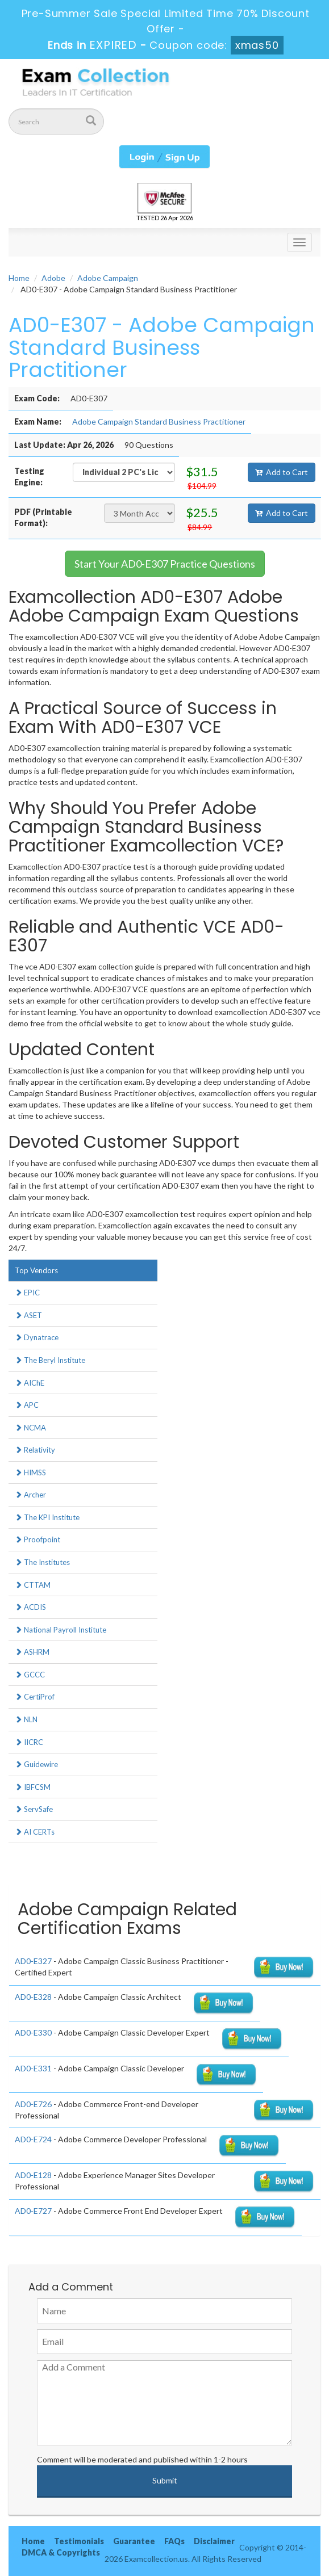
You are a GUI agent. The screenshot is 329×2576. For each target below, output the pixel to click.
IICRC (29, 1742)
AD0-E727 (33, 2211)
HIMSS (30, 1472)
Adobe (53, 278)
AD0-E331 (33, 2068)
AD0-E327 (33, 1961)
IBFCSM (33, 1787)
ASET (28, 1315)
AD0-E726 (33, 2104)
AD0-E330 (33, 2032)
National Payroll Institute (60, 1629)
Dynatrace (37, 1337)
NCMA (30, 1427)
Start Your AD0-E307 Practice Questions (164, 563)
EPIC (27, 1292)
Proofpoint (37, 1539)
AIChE (29, 1382)
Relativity (35, 1449)
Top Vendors (36, 1270)
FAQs (174, 2541)
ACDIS (30, 1607)
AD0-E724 (33, 2139)
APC (27, 1404)
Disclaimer (214, 2541)
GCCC (30, 1674)
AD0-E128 (33, 2175)
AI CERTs (35, 1831)
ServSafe (34, 1809)
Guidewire (36, 1764)
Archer (30, 1494)
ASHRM (32, 1651)
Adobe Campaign (107, 278)
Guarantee (134, 2541)
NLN (26, 1719)
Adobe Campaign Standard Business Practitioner (158, 421)
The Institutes (42, 1562)
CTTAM (33, 1584)
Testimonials (79, 2541)
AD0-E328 (33, 1997)
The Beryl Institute (50, 1360)
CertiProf (35, 1696)
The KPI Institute (47, 1517)
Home (19, 278)
